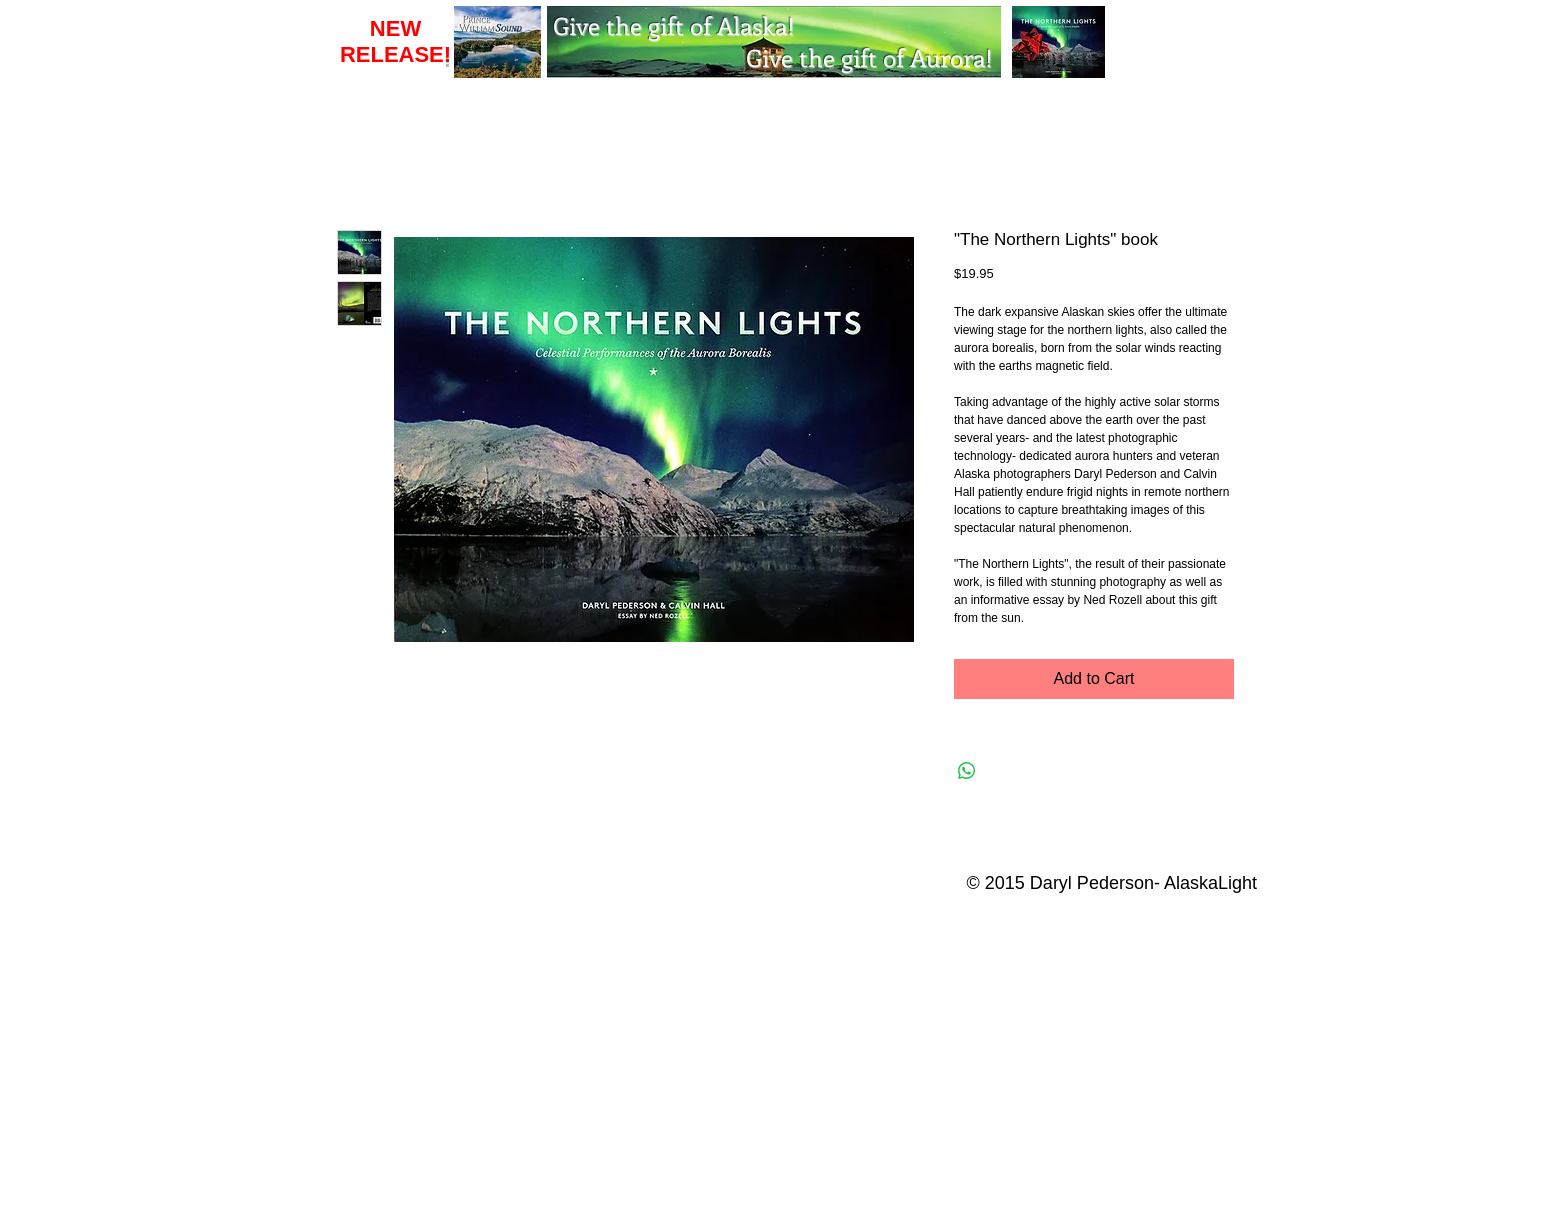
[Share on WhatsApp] (967, 771)
